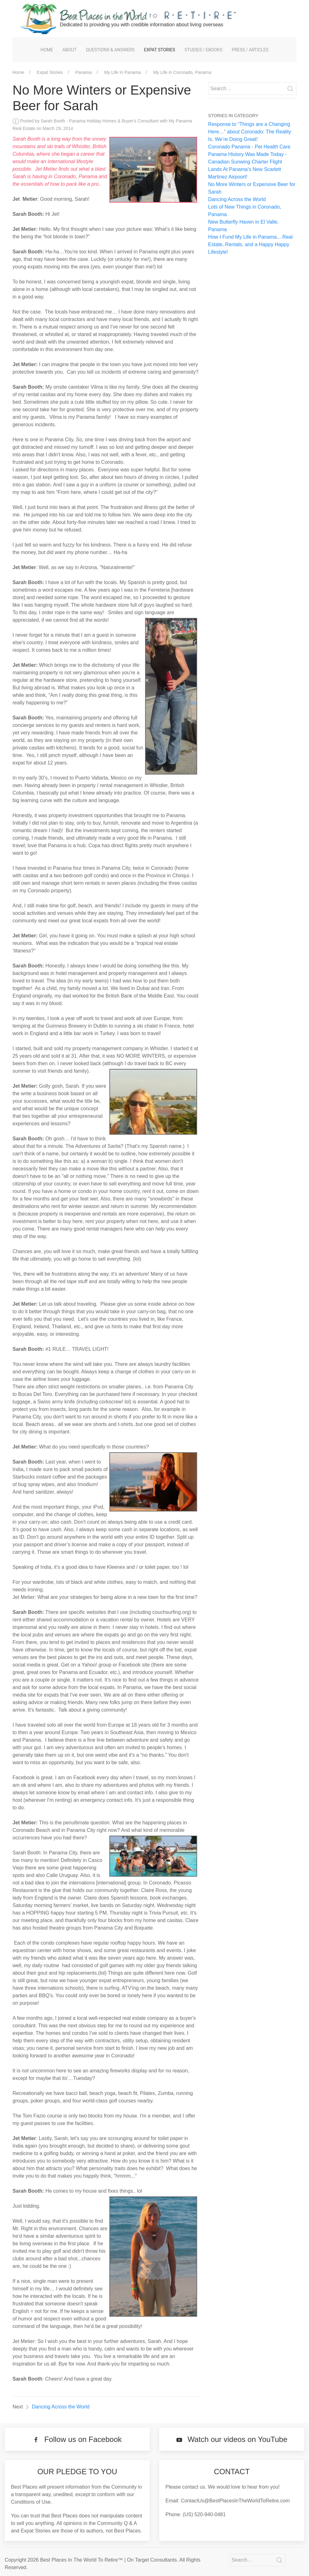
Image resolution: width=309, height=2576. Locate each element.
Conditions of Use (30, 2502)
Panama (83, 72)
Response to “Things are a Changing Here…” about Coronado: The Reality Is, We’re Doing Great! (249, 132)
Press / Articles (250, 49)
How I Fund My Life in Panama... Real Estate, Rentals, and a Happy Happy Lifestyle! (250, 244)
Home (46, 49)
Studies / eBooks (204, 49)
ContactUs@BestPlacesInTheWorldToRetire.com (235, 2500)
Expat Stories (159, 49)
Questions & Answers (110, 49)
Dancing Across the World (61, 2406)
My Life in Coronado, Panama (182, 72)
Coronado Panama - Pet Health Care (249, 146)
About (69, 49)
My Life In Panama (122, 72)
